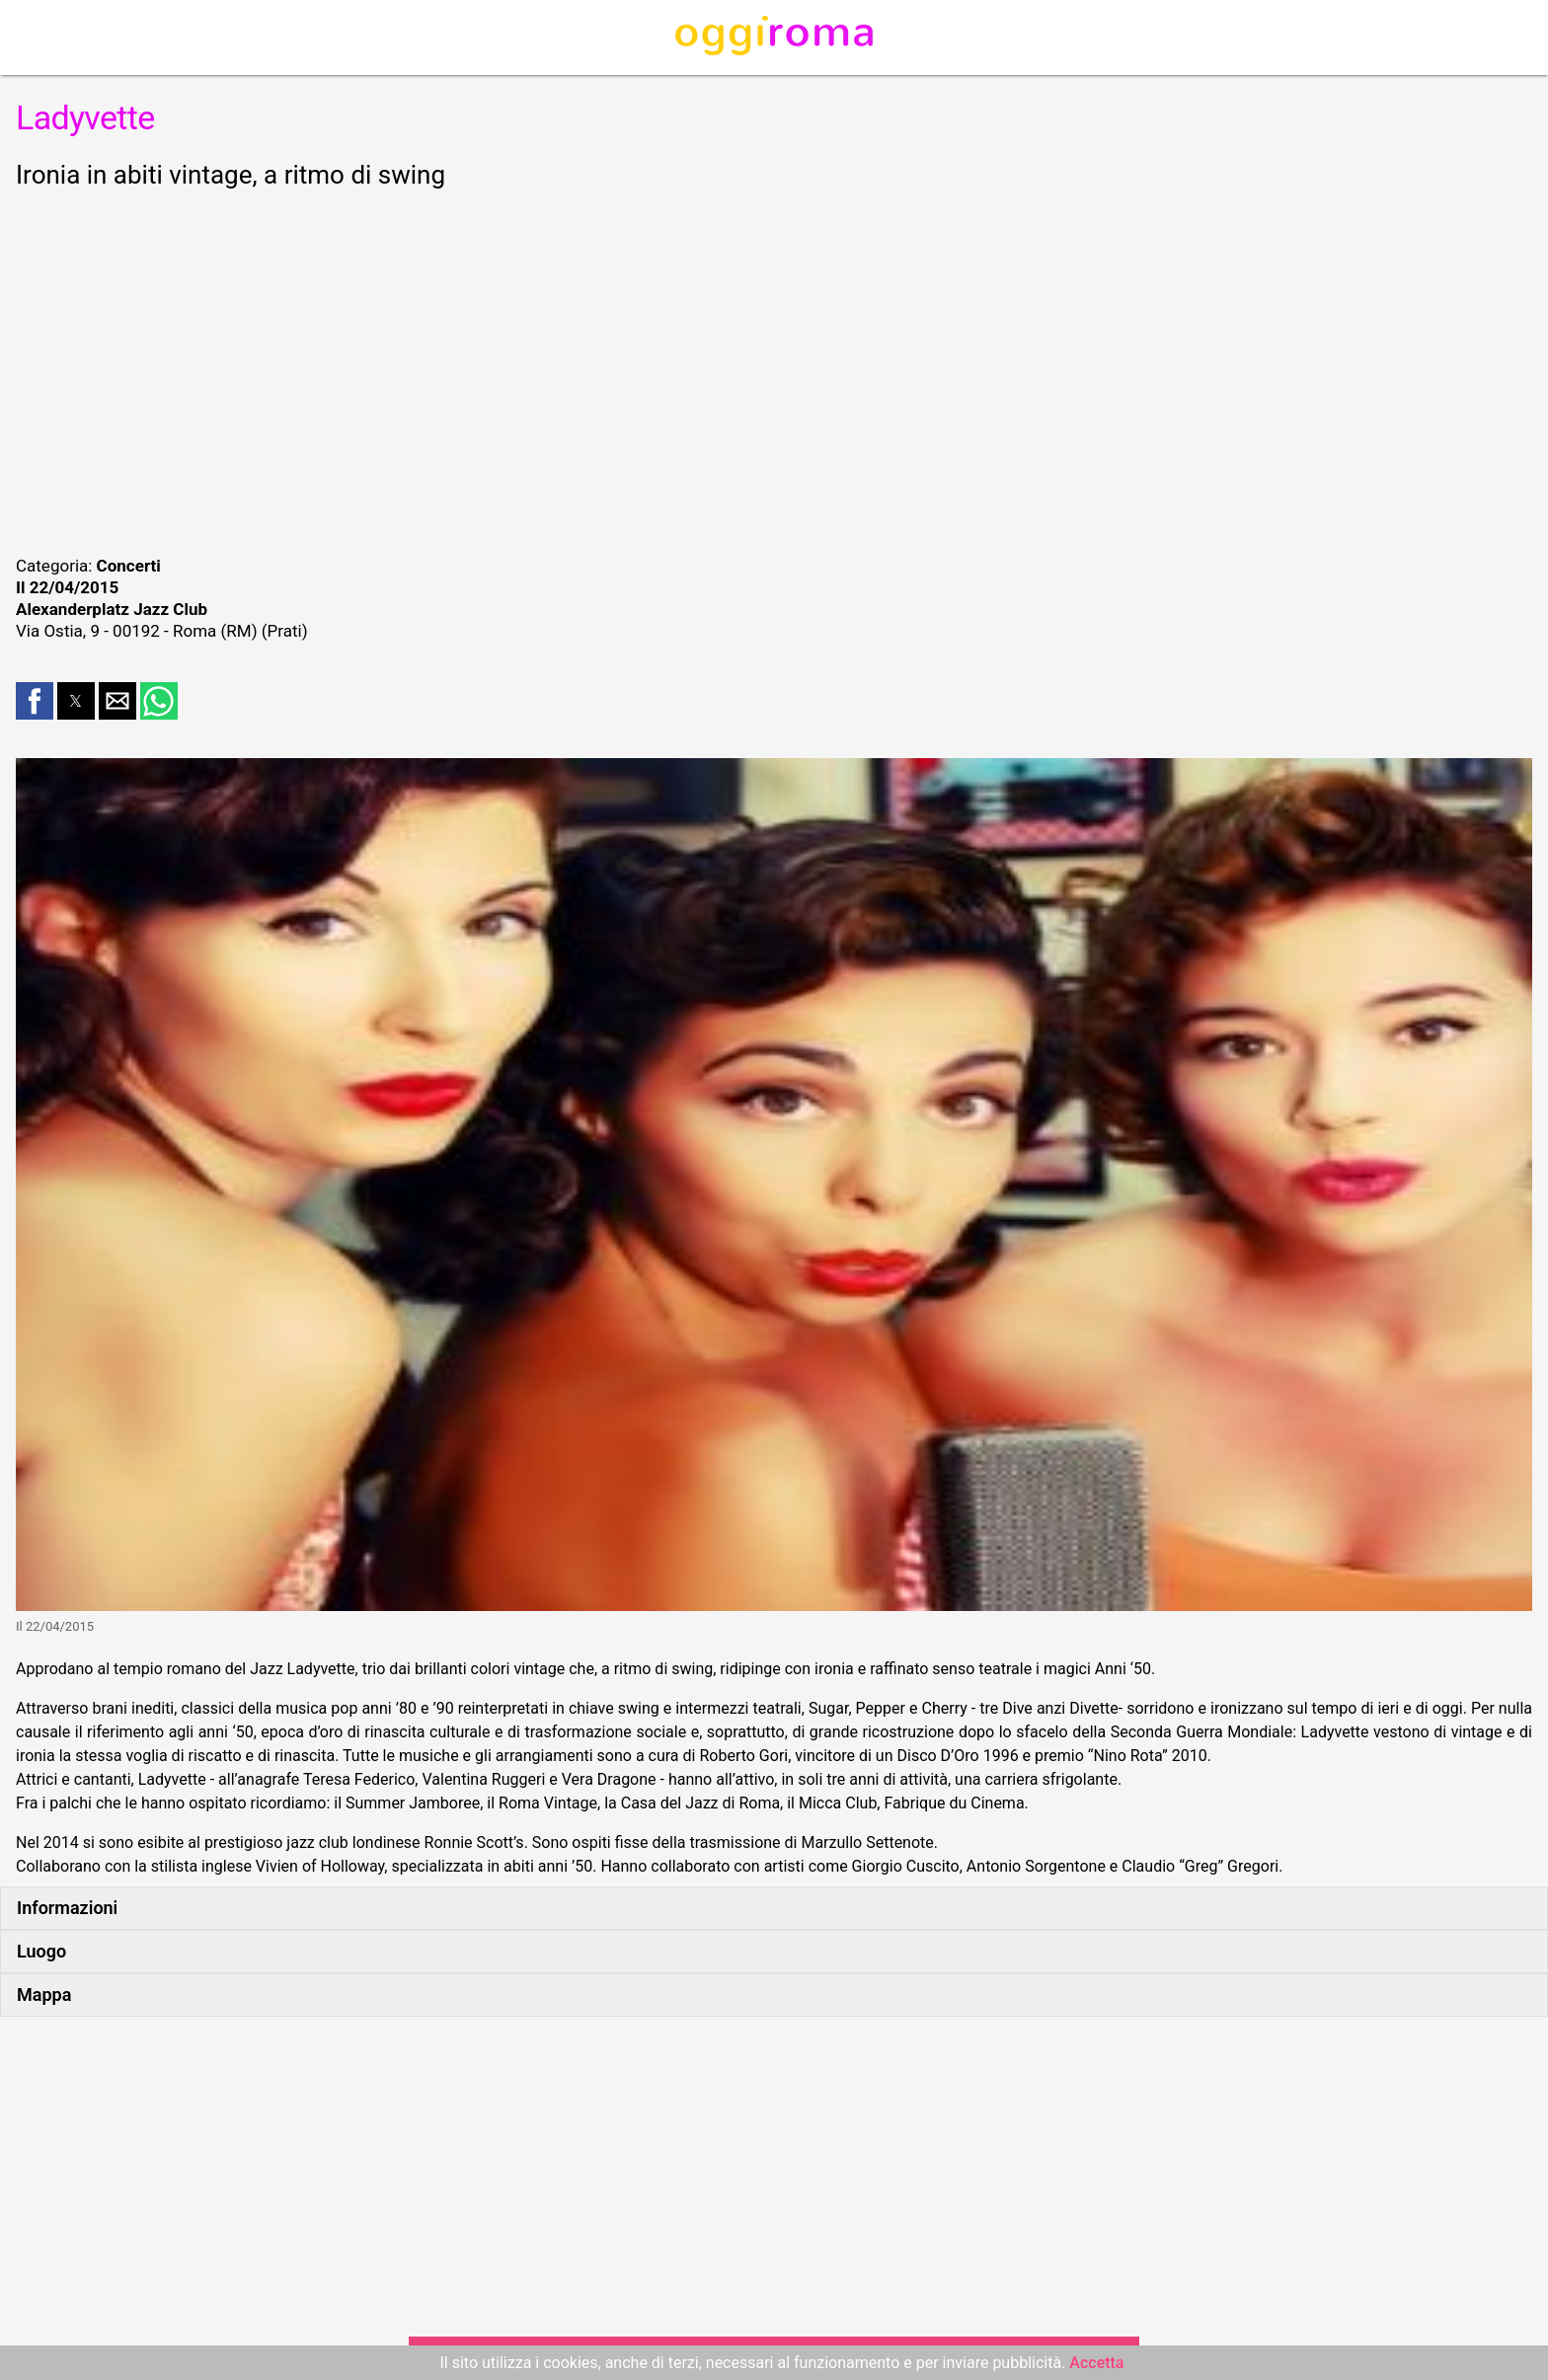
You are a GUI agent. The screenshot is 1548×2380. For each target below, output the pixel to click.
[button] (34, 701)
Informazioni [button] (67, 1907)
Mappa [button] (44, 1994)
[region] (774, 369)
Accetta (1096, 2362)
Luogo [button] (41, 1951)
